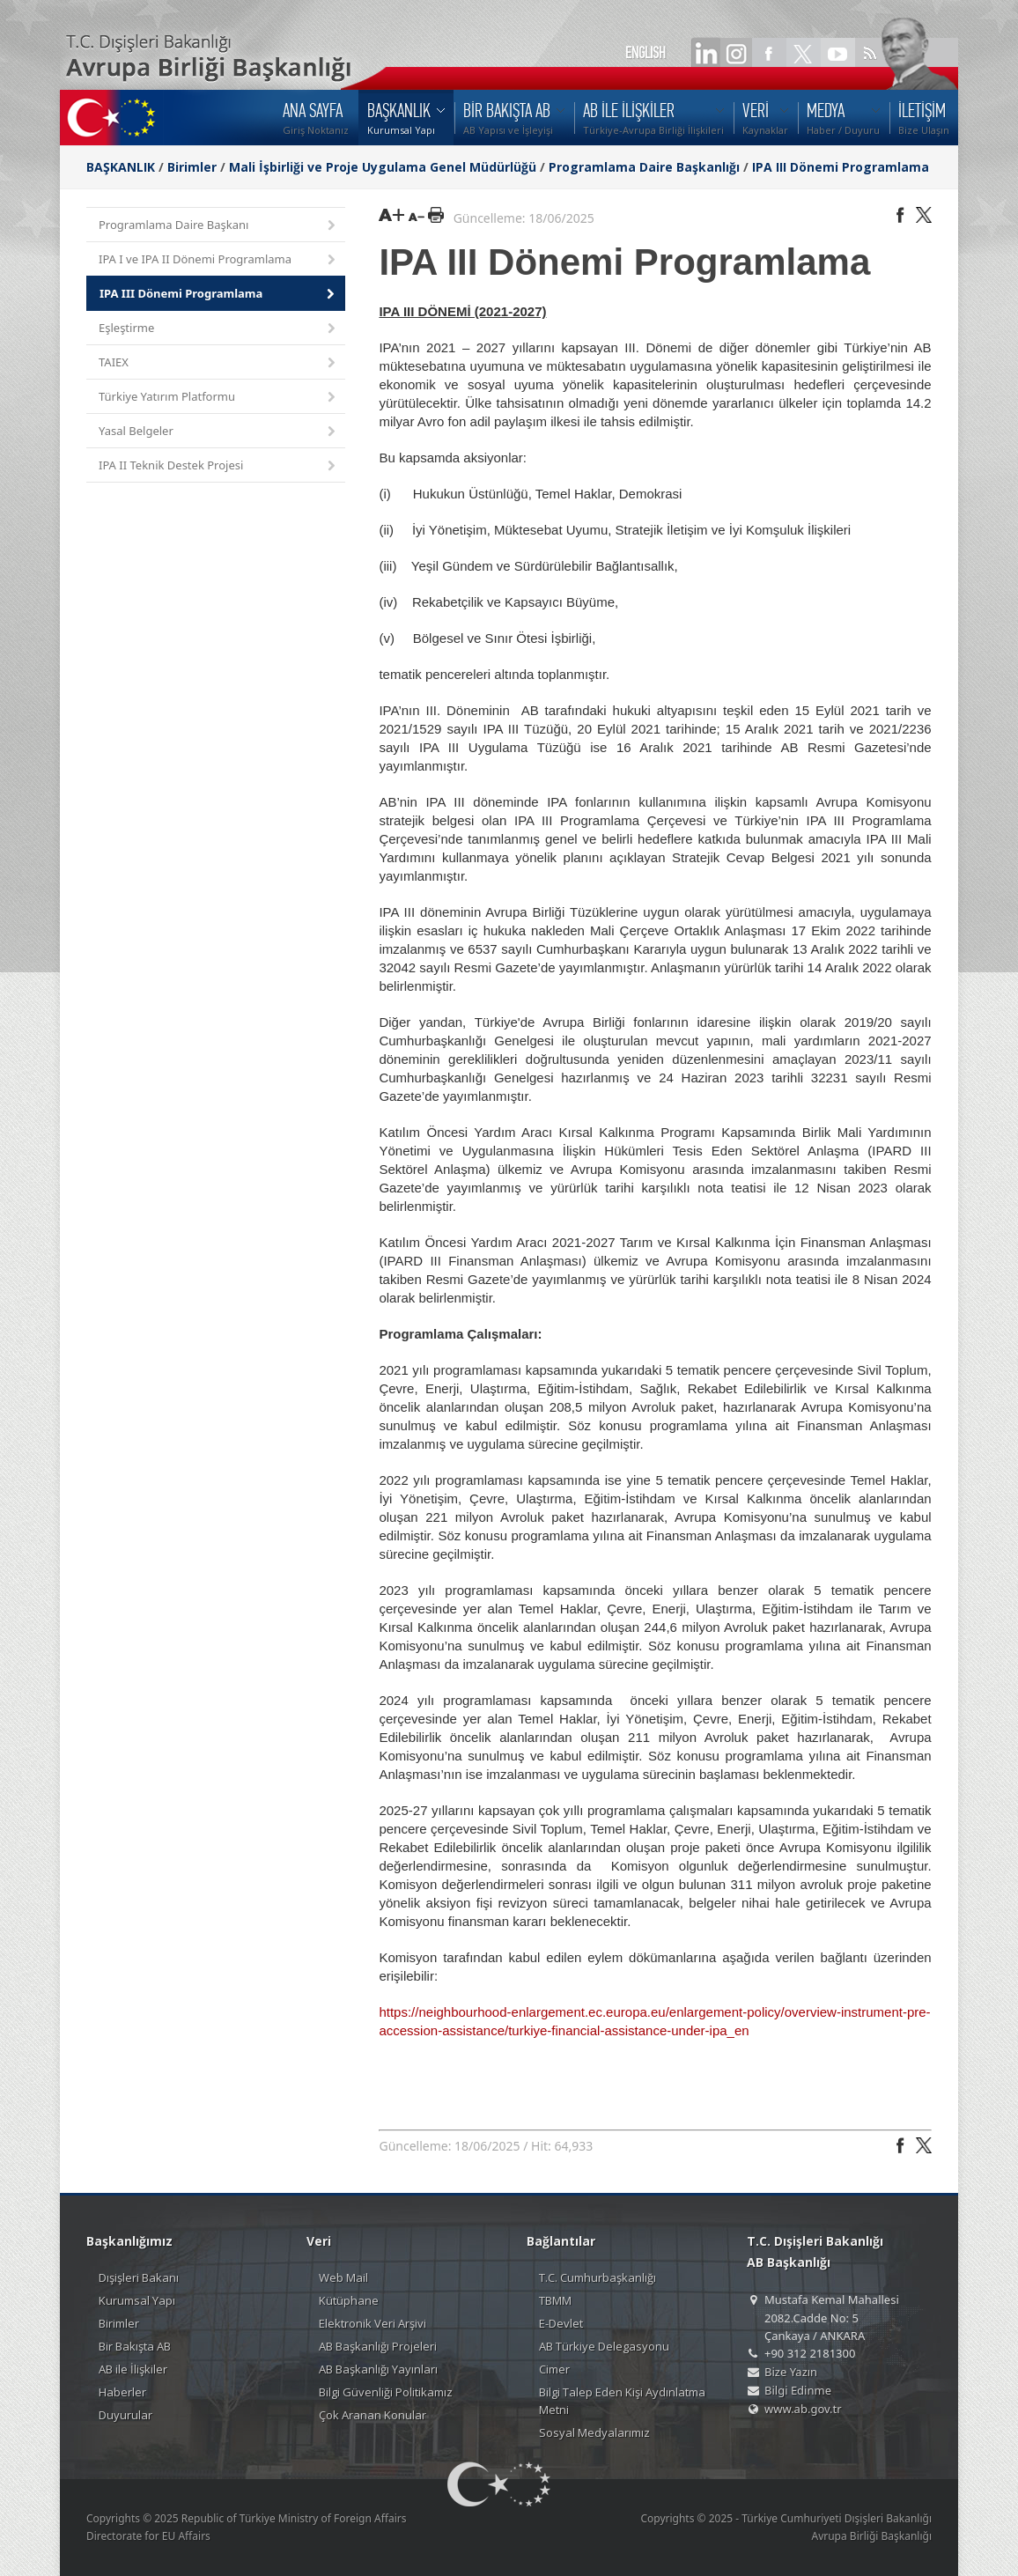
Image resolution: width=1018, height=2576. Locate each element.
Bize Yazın (790, 2372)
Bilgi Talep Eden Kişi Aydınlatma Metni (622, 2400)
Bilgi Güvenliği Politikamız (386, 2392)
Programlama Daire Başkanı (218, 226)
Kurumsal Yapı (137, 2300)
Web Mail (343, 2277)
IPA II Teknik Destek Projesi (218, 466)
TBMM (555, 2300)
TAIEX (218, 363)
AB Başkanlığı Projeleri (378, 2346)
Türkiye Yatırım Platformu (218, 397)
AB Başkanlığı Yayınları (378, 2369)
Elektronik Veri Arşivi (372, 2323)
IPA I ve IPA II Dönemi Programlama (218, 260)
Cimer (554, 2369)
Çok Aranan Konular (372, 2415)
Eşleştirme (218, 329)
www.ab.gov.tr (803, 2409)
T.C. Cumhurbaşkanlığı (597, 2277)
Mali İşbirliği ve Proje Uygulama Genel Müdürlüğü (382, 167)
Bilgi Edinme (797, 2390)
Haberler (122, 2392)
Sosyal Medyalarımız (594, 2432)
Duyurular (125, 2415)
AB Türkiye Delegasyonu (604, 2346)
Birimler (192, 167)
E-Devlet (561, 2323)
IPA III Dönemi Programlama (840, 167)
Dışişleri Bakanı (139, 2277)
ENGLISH (645, 53)
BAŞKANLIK (120, 167)
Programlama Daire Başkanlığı (644, 167)
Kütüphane (349, 2300)
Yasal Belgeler (218, 432)
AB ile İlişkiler (133, 2369)
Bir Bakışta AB (135, 2346)
